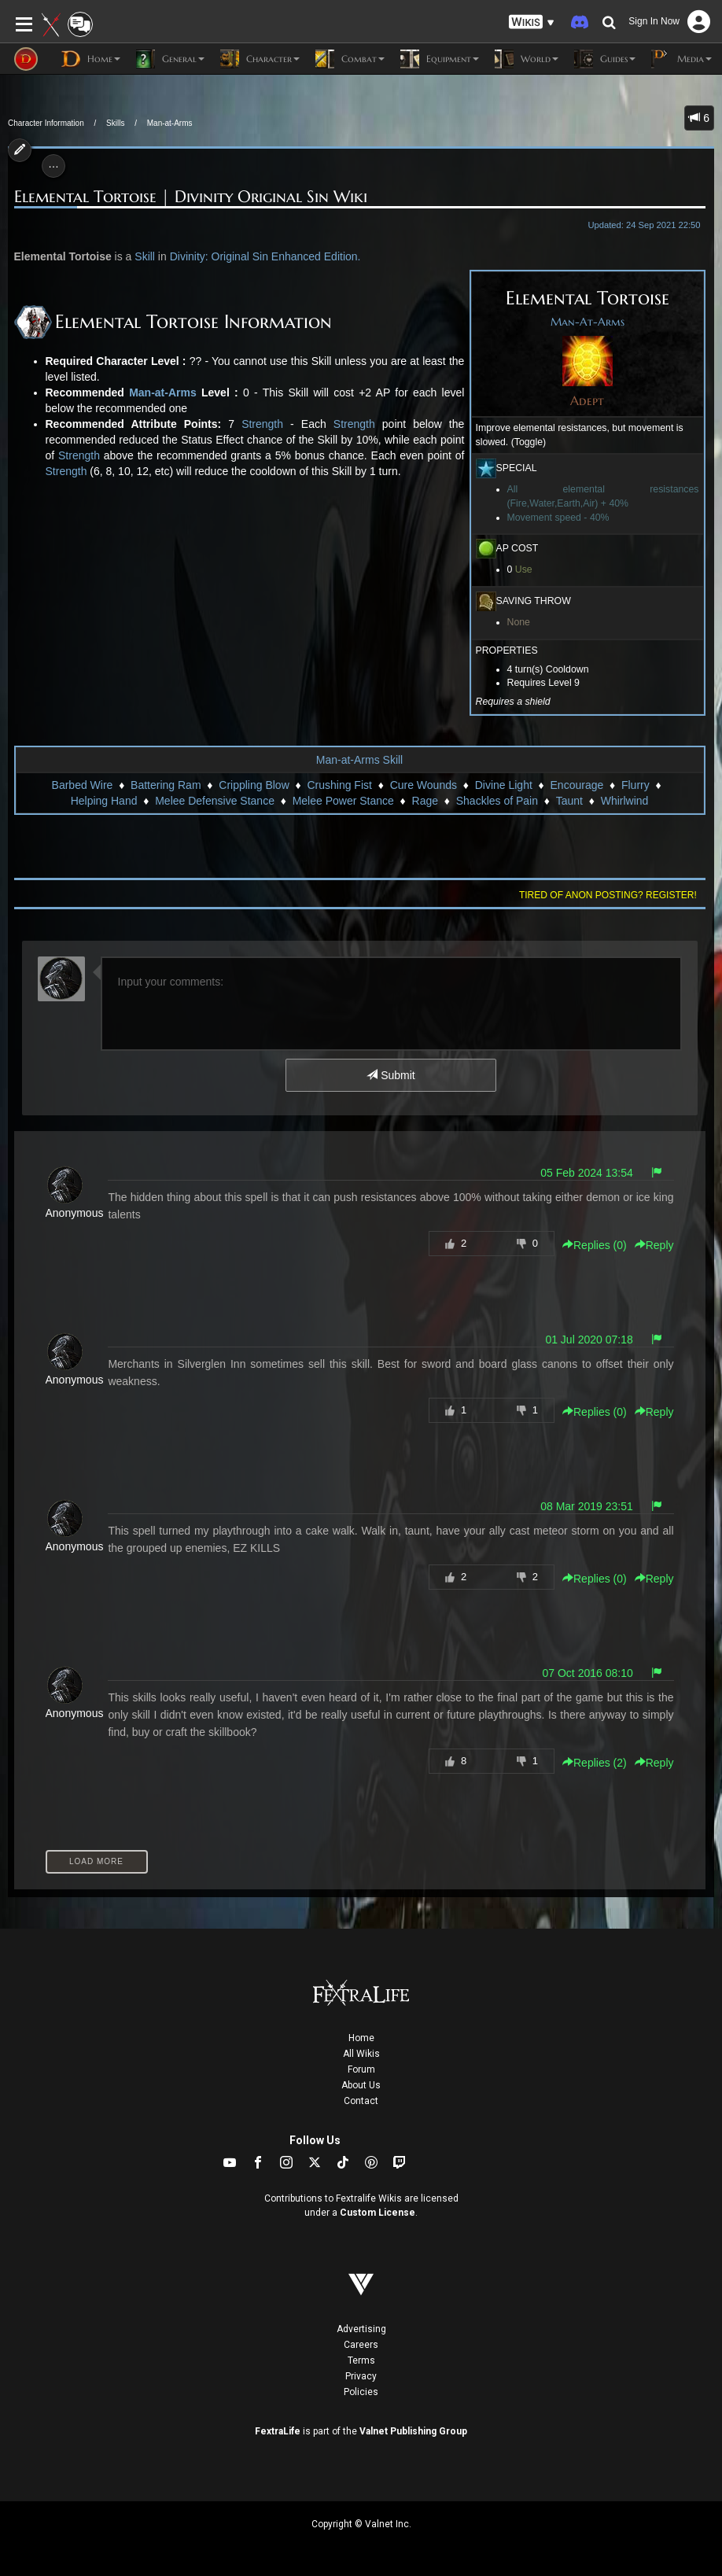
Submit (390, 1075)
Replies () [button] (594, 1245)
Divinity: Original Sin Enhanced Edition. (265, 256)
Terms (361, 2360)
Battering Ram (166, 785)
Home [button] (90, 59)
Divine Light (503, 785)
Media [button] (681, 59)
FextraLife (277, 2431)
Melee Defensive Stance (214, 800)
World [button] (526, 59)
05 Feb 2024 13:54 (586, 1172)
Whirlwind (625, 800)
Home (361, 2037)
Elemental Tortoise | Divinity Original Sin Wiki (190, 197)
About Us (361, 2085)
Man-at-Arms (170, 123)
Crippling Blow (254, 785)
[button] (531, 22)
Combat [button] (350, 59)
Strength (262, 424)
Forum (361, 2069)
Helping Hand (104, 800)
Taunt (569, 800)
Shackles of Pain (497, 800)
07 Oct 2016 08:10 (588, 1673)
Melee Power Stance (343, 800)
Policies (361, 2391)
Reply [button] (654, 1245)
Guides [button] (604, 59)
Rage (425, 800)
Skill (144, 256)
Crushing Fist (339, 785)
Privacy (361, 2376)
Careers (361, 2344)
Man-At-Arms (587, 322)
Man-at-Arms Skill (359, 760)
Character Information (46, 123)
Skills (115, 123)
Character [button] (260, 59)
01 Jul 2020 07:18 (588, 1339)
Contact (361, 2100)
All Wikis (361, 2053)
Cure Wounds (423, 785)
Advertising (361, 2329)
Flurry (635, 785)
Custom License (377, 2212)
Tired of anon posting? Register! (608, 895)
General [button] (170, 59)
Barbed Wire (82, 785)
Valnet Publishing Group (413, 2431)
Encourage (577, 785)
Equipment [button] (439, 59)
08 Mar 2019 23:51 (586, 1506)
